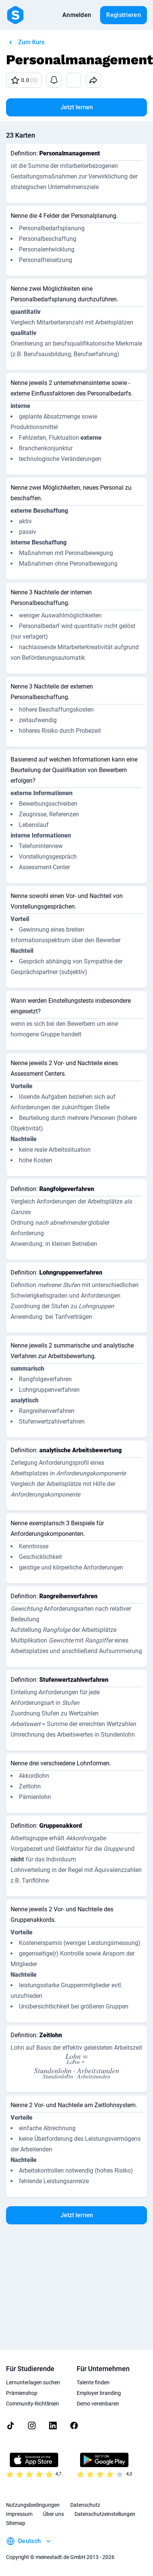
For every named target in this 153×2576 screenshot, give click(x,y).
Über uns (53, 2514)
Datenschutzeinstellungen (104, 2514)
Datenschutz (85, 2505)
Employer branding (99, 2393)
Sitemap (15, 2523)
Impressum (19, 2514)
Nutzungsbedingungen (33, 2505)
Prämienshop (21, 2393)
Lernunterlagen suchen (33, 2382)
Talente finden (93, 2382)
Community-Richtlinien (32, 2404)
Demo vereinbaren (98, 2404)
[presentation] (76, 2058)
